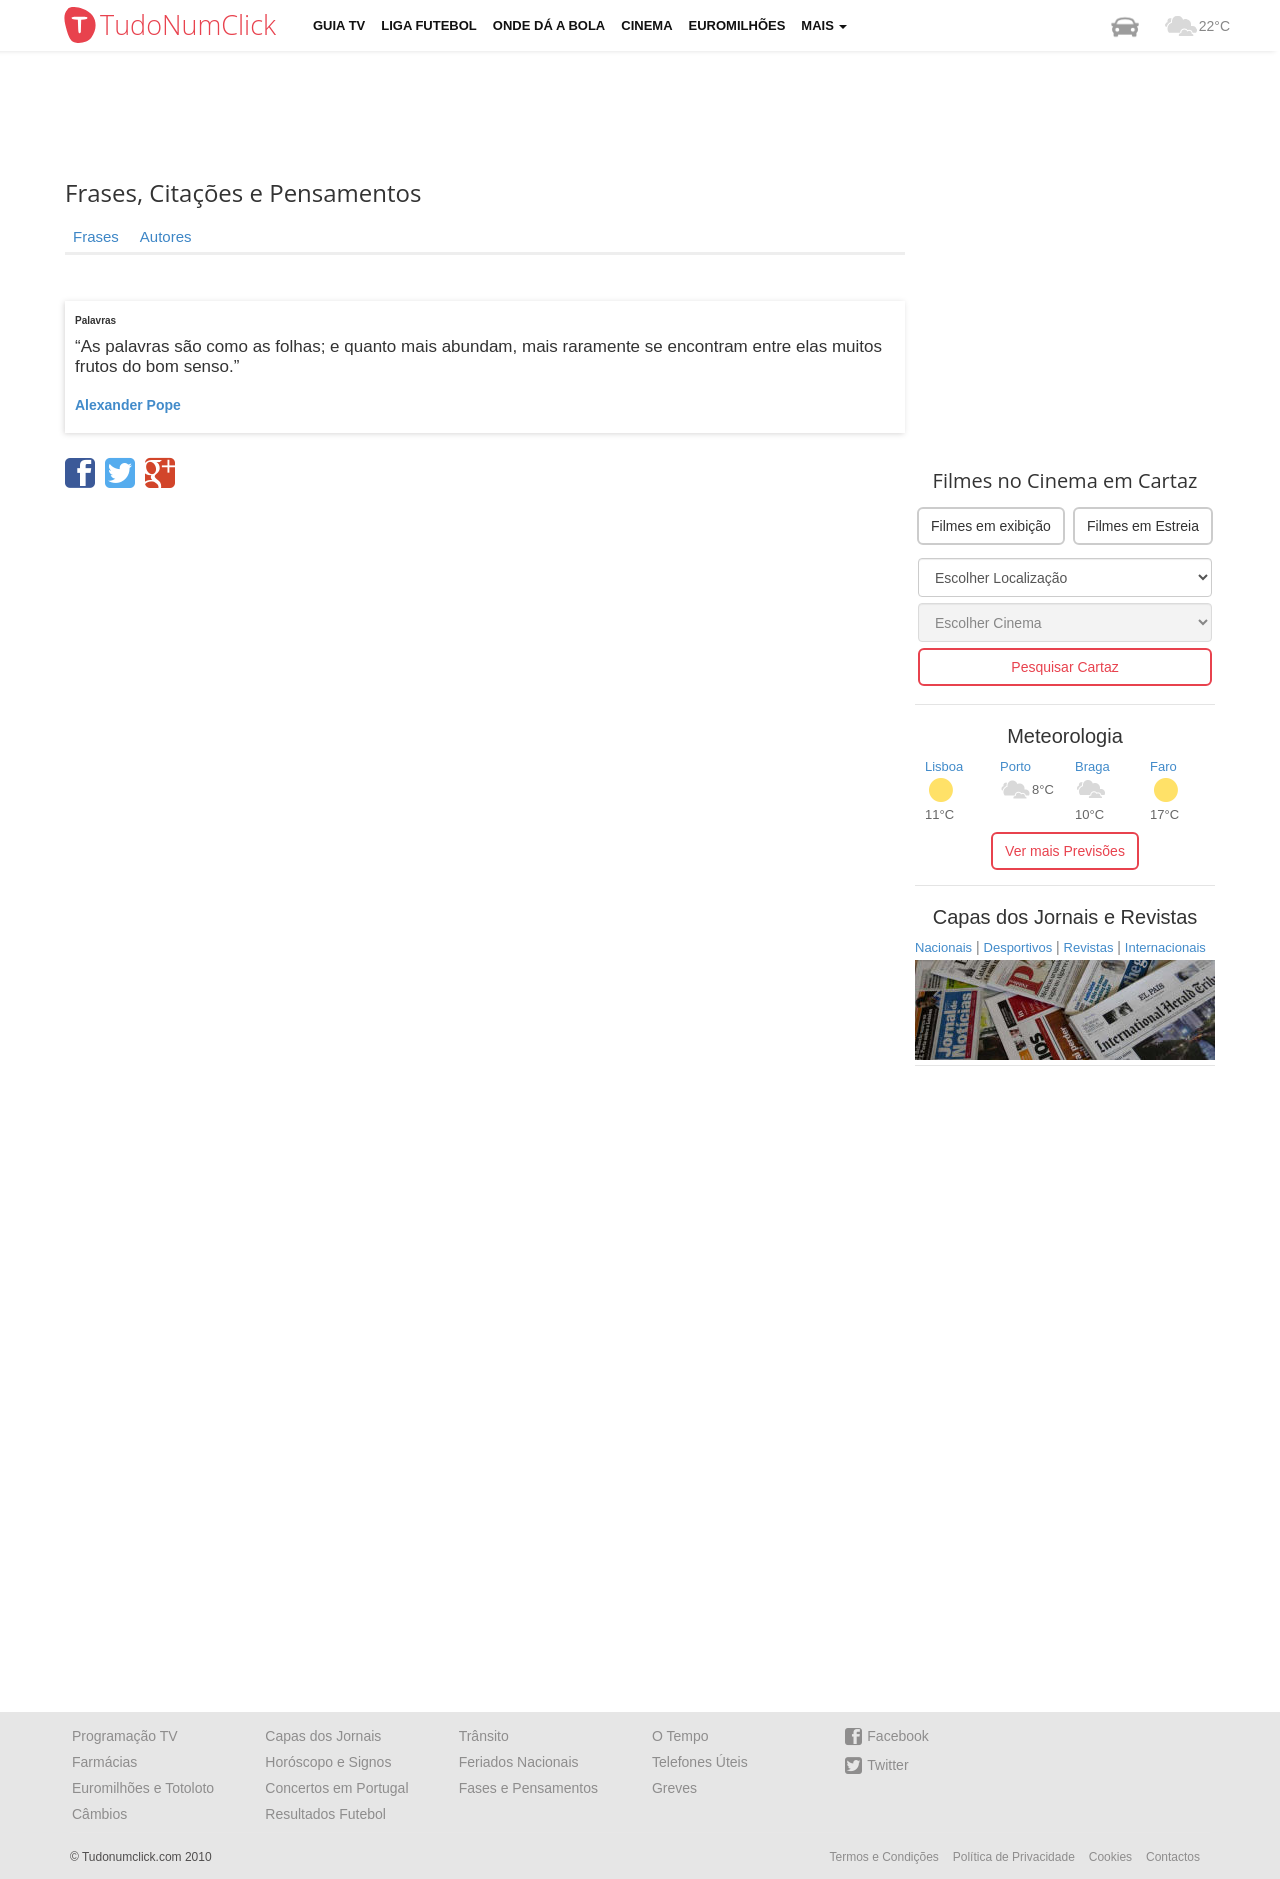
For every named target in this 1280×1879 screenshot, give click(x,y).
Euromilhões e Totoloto (143, 1788)
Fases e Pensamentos (528, 1788)
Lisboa (944, 766)
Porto (1015, 766)
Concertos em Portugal (336, 1788)
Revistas (1089, 947)
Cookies (1110, 1857)
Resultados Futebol (325, 1814)
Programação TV (125, 1736)
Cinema (646, 25)
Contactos (1173, 1857)
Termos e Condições (883, 1857)
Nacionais (943, 947)
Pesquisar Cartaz (1064, 667)
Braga (1092, 766)
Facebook (886, 1736)
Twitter (876, 1765)
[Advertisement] (655, 115)
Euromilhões (737, 25)
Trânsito (484, 1736)
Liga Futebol (429, 25)
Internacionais (1165, 947)
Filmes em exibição (991, 526)
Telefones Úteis (700, 1762)
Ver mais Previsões (1065, 851)
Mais (824, 25)
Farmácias (104, 1762)
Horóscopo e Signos (328, 1762)
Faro (1163, 766)
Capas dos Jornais (323, 1736)
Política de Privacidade (1014, 1857)
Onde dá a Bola (549, 25)
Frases (96, 236)
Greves (674, 1788)
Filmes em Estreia (1143, 526)
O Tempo (680, 1736)
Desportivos (1018, 947)
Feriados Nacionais (519, 1762)
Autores (166, 236)
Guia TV (339, 25)
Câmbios (99, 1814)
